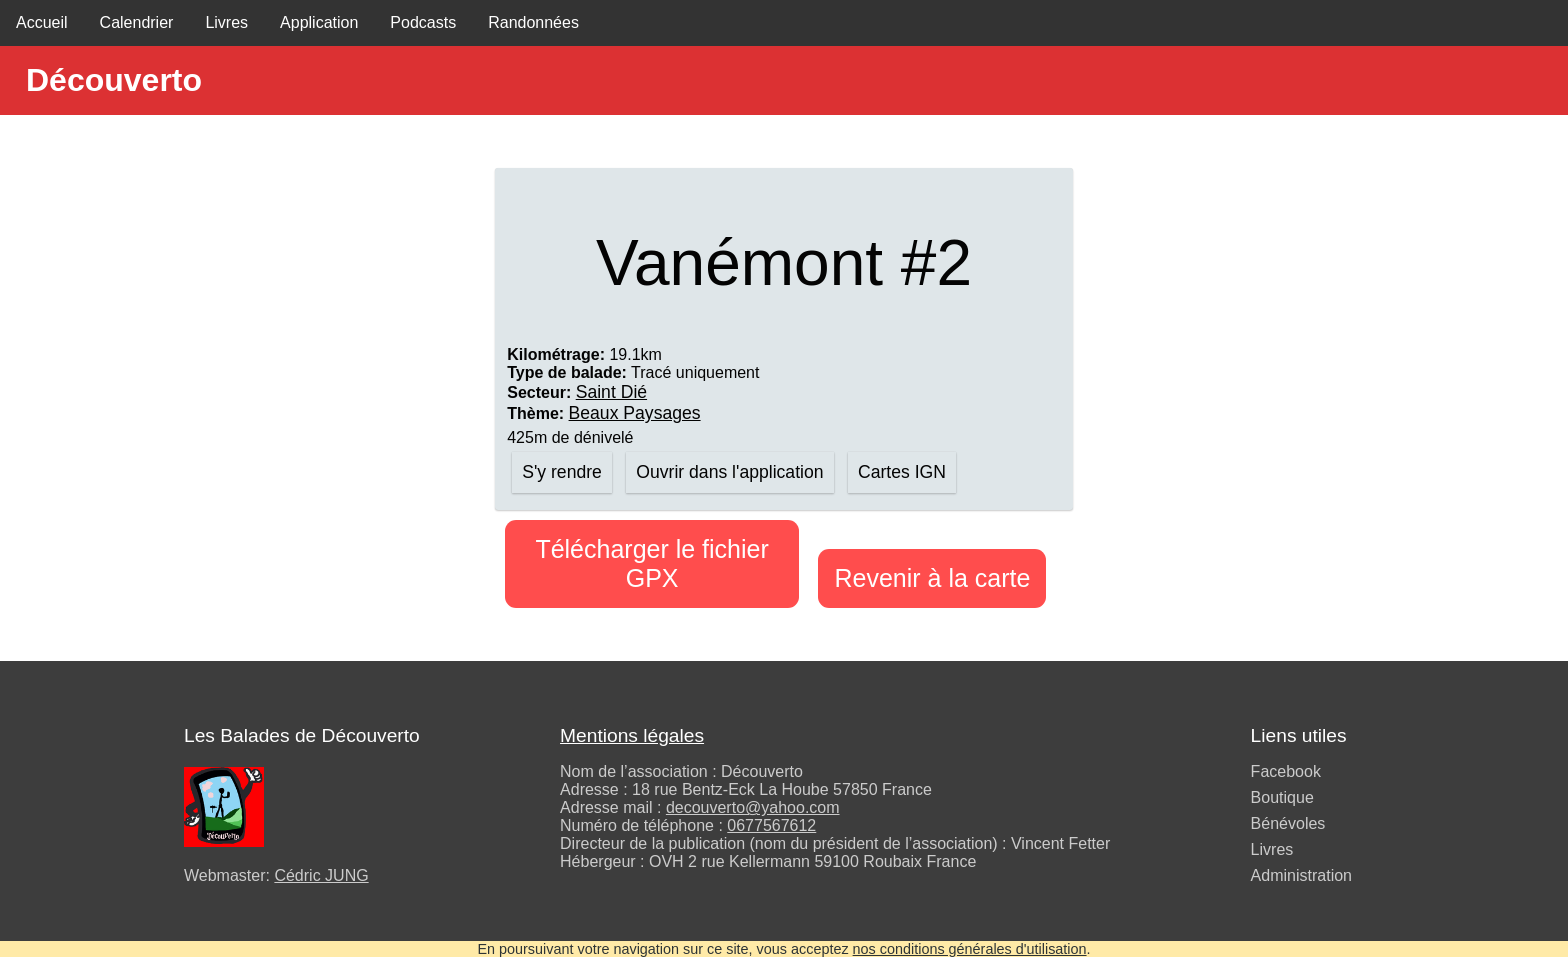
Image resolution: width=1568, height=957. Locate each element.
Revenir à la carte (932, 578)
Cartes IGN (902, 472)
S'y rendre (562, 472)
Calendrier (137, 22)
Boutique (1282, 797)
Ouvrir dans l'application (729, 472)
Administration (1301, 875)
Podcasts (423, 22)
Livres (226, 22)
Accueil (42, 22)
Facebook (1286, 771)
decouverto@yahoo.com (753, 807)
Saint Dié (611, 392)
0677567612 (771, 825)
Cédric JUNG (321, 875)
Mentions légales (632, 735)
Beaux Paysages (635, 413)
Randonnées (533, 22)
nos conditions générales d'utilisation (970, 949)
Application (319, 22)
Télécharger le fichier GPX (651, 563)
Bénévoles (1288, 823)
